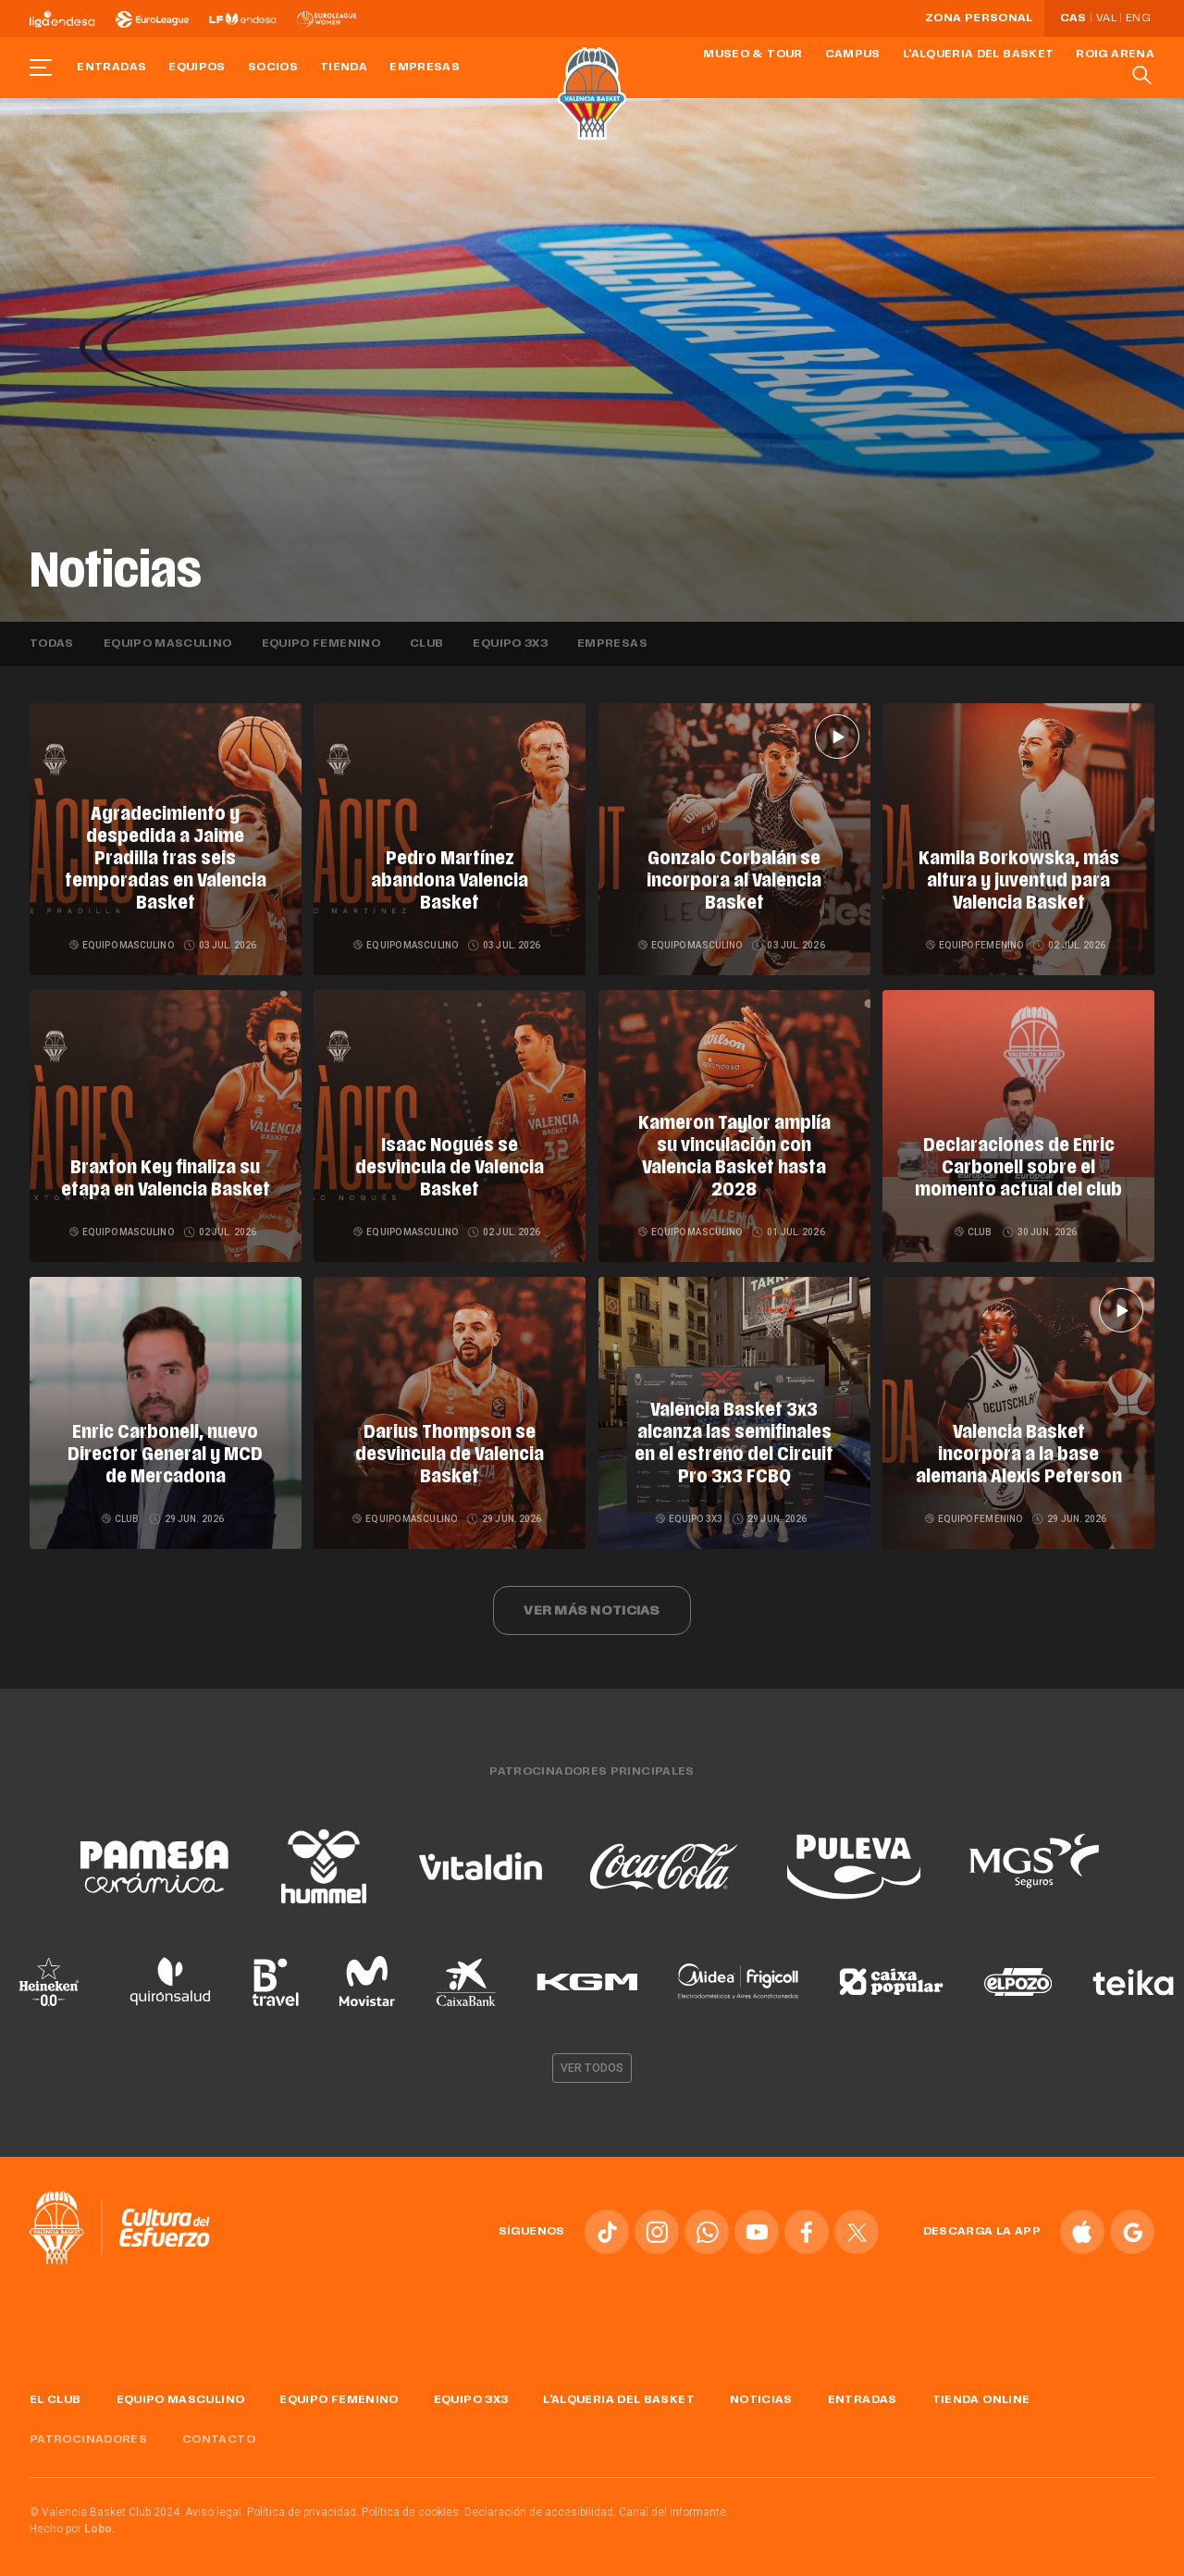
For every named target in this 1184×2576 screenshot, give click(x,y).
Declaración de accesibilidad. (540, 2504)
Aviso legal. (214, 2504)
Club (426, 644)
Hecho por (73, 2521)
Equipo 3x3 (510, 644)
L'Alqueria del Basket (978, 54)
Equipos (197, 67)
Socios (273, 67)
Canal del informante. (674, 2504)
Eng (1138, 18)
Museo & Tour (752, 54)
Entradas (111, 67)
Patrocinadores (88, 2432)
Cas (1073, 18)
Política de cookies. (412, 2504)
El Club (55, 2393)
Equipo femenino (321, 644)
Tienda (343, 67)
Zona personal (979, 18)
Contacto (218, 2432)
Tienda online (981, 2393)
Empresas (424, 67)
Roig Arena (1115, 54)
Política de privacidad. (303, 2504)
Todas (52, 644)
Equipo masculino (168, 644)
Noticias (761, 2393)
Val (1106, 18)
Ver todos (592, 2061)
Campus (853, 54)
